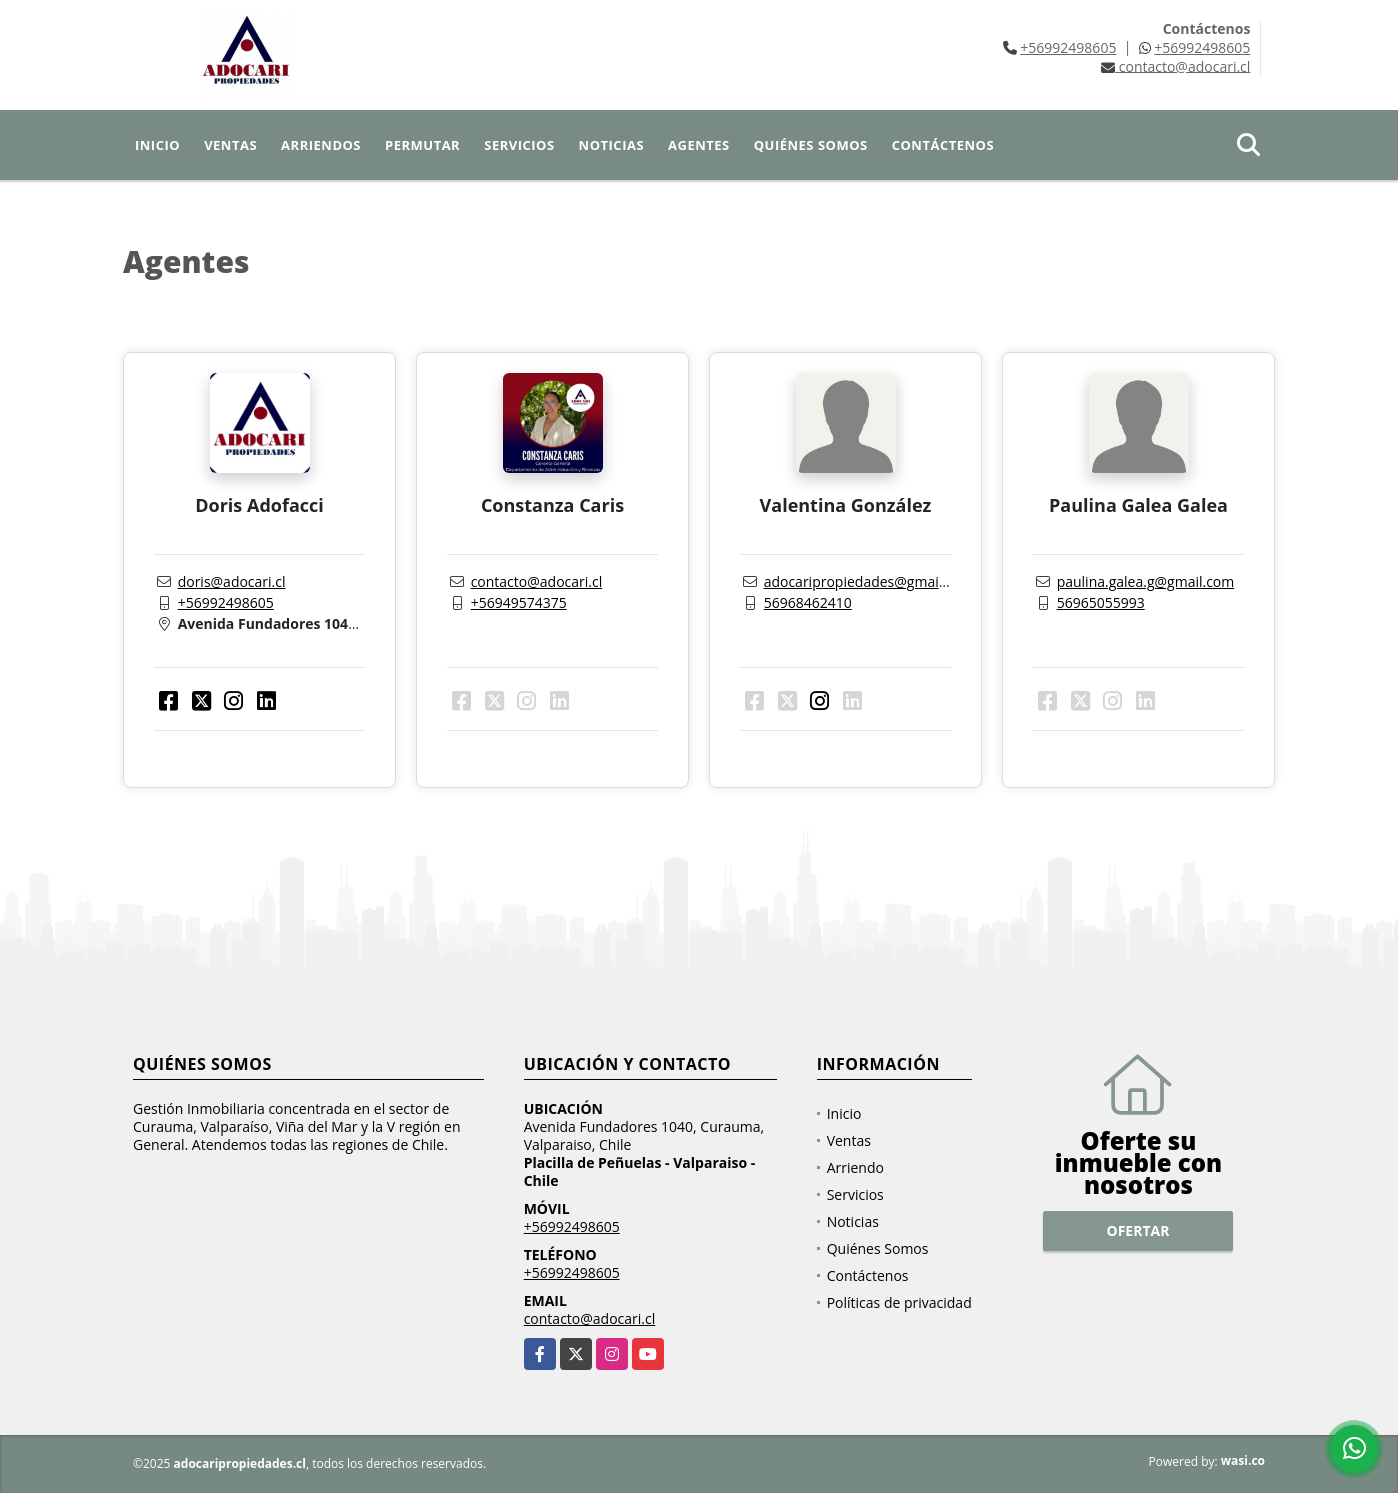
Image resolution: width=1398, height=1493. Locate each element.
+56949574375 (519, 602)
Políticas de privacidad (899, 1302)
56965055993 (1101, 602)
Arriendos (321, 145)
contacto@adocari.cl (537, 581)
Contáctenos (943, 145)
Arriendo (855, 1167)
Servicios (519, 145)
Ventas (230, 145)
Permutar (422, 145)
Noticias (611, 145)
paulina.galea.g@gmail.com (1146, 581)
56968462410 (808, 602)
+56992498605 (1068, 47)
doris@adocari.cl (232, 581)
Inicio (157, 145)
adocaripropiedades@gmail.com (869, 581)
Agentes (699, 145)
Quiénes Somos (811, 145)
